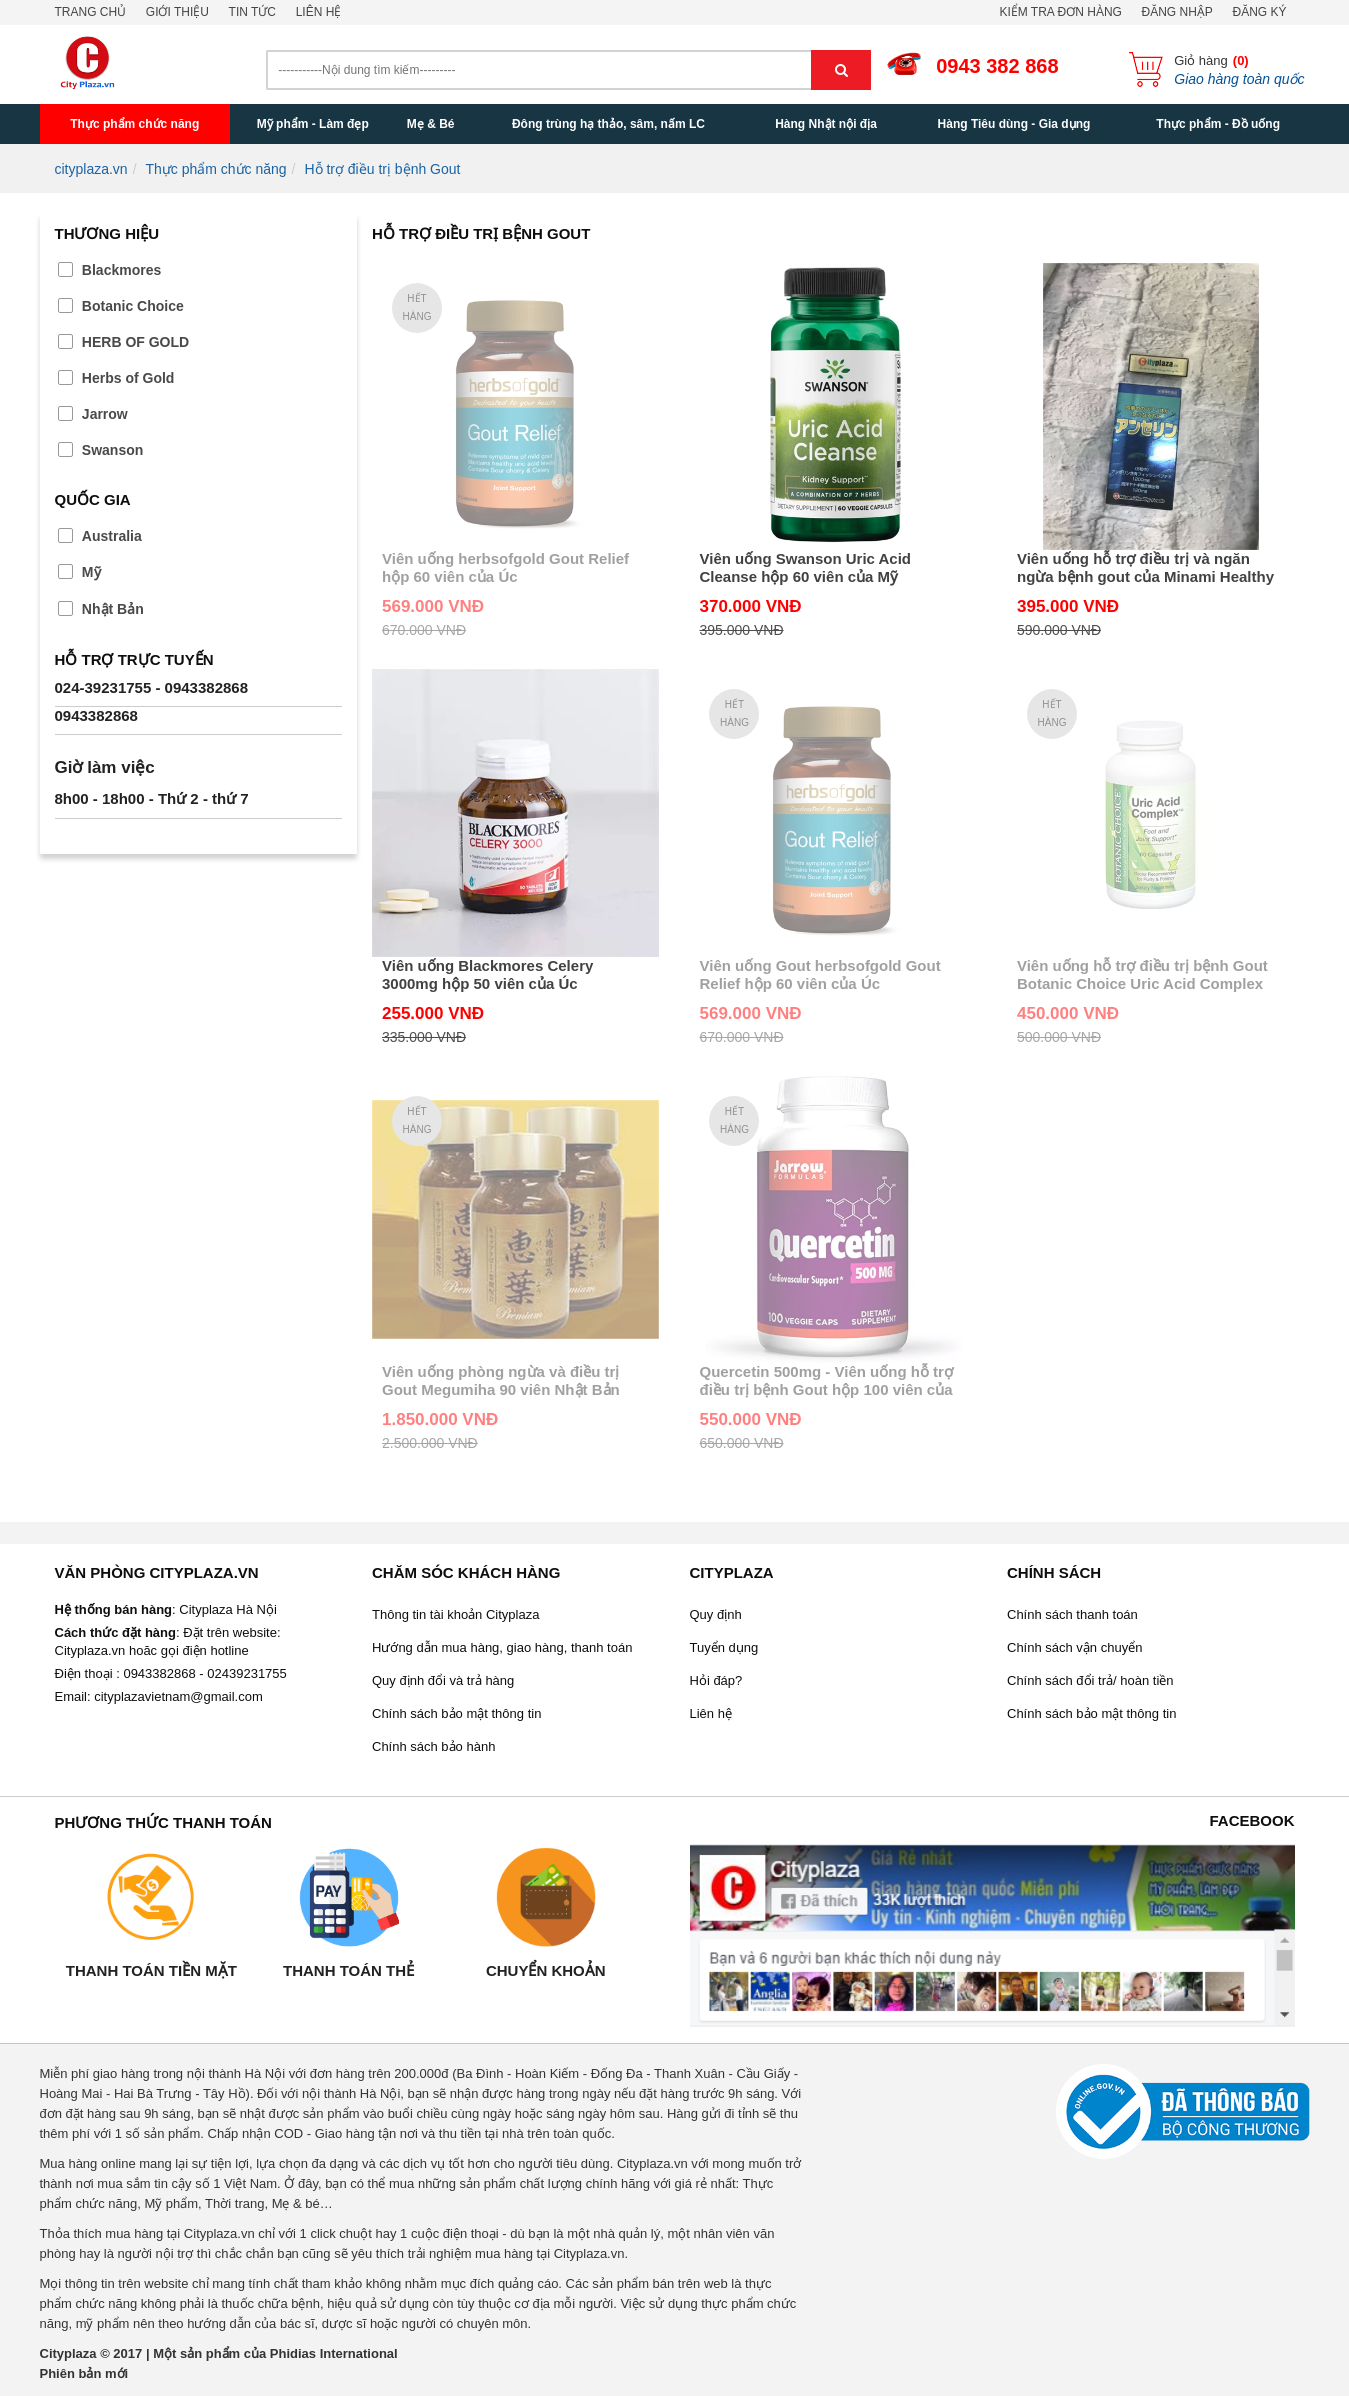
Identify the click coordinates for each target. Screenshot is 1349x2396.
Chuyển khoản (546, 1970)
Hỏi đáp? (716, 1680)
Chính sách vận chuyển (1074, 1647)
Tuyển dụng (724, 1647)
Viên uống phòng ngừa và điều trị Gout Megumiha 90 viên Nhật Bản (501, 1380)
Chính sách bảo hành (433, 1746)
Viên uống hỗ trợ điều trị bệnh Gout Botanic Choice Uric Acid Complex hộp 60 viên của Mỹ (1142, 975)
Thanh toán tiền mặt (151, 1970)
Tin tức (252, 12)
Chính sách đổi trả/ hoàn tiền (1090, 1680)
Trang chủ (91, 12)
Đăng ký (1259, 12)
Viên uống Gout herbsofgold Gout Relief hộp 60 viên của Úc (819, 974)
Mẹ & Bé (431, 124)
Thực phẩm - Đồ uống (1218, 124)
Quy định (716, 1614)
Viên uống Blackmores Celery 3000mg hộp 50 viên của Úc (487, 974)
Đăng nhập (1177, 12)
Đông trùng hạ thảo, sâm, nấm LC (608, 124)
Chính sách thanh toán (1072, 1614)
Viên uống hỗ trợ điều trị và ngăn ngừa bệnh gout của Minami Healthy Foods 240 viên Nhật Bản (1145, 568)
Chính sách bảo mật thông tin (456, 1713)
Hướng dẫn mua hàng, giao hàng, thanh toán (502, 1647)
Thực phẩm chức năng (134, 124)
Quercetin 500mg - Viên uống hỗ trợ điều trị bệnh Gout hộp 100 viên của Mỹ (825, 1381)
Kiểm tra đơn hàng (1060, 12)
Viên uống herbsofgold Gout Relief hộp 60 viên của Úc (505, 567)
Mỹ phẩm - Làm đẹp (313, 124)
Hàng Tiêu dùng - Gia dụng (1014, 124)
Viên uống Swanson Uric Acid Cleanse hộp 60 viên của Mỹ (805, 567)
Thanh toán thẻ (348, 1970)
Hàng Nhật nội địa (826, 124)
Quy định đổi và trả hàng (443, 1680)
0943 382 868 (997, 66)
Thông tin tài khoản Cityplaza (455, 1614)
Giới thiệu (177, 12)
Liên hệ (319, 12)
